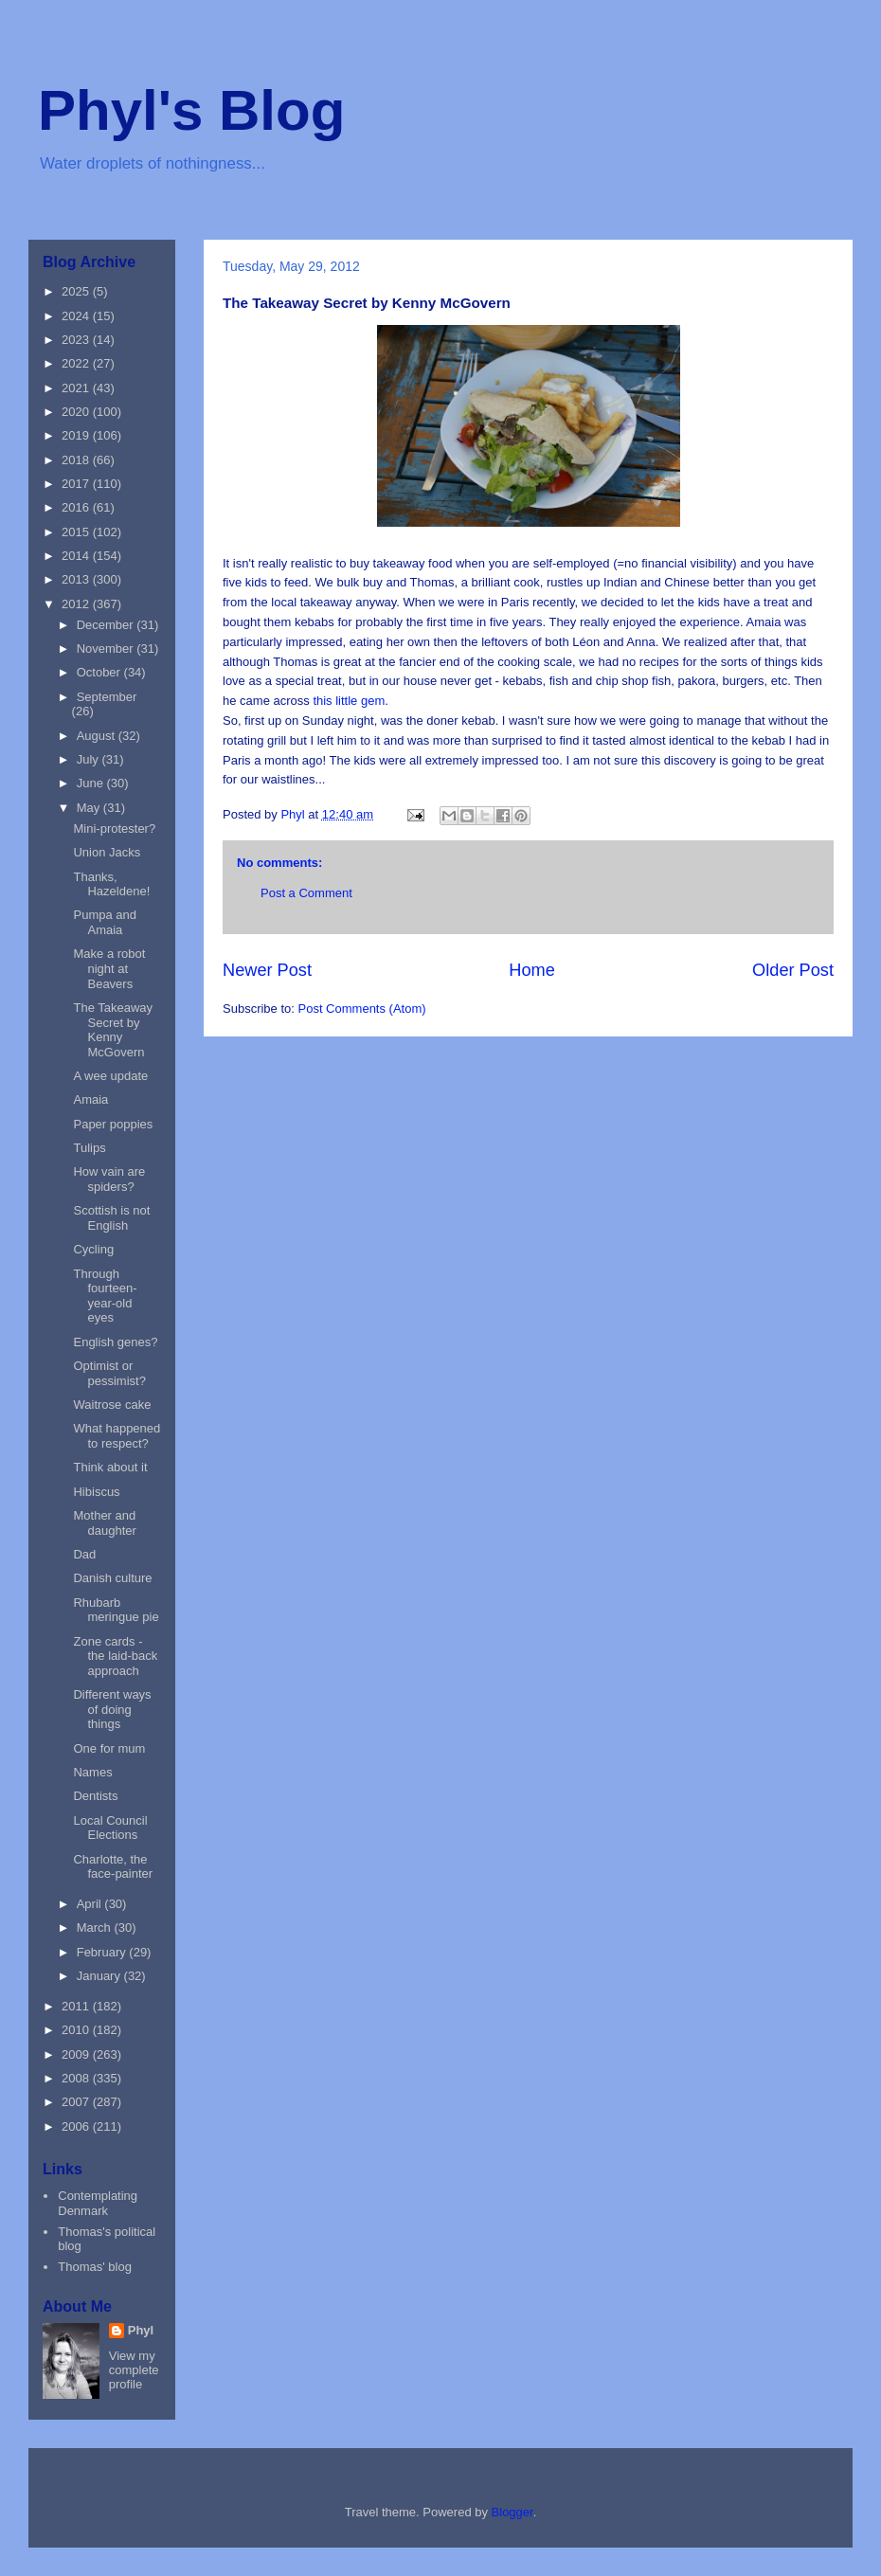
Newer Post (267, 970)
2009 (77, 2054)
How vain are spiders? (109, 1179)
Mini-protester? (114, 828)
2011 (77, 2006)
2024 (77, 316)
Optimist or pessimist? (109, 1373)
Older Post (793, 970)
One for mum (109, 1748)
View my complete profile (134, 2370)
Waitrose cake (112, 1404)
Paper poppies (113, 1124)
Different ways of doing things (112, 1709)
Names (92, 1772)
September (107, 697)
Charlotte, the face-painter (113, 1867)
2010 (77, 2030)
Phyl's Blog (191, 110)
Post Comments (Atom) (362, 1008)
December (107, 625)
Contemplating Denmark (97, 2203)
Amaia (90, 1099)
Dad (84, 1554)
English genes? (115, 1342)
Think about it (110, 1467)
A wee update (110, 1076)
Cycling (93, 1249)
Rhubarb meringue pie (115, 1610)
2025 (77, 291)
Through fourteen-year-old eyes (104, 1296)
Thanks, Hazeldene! (111, 884)
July (89, 759)
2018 (77, 460)
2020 (77, 412)
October (100, 672)
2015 (77, 532)
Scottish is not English (111, 1218)
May (90, 808)
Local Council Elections (110, 1828)
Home (532, 970)
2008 (77, 2078)
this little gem (349, 701)
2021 (77, 388)
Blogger (512, 2512)
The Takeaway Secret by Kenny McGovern (113, 1029)
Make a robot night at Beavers (109, 968)
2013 (77, 579)
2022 (77, 363)
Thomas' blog (95, 2267)
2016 (77, 507)
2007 (77, 2102)
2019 (77, 435)
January (100, 1976)
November (107, 648)
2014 (77, 556)
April (91, 1904)
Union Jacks (106, 852)
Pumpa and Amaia (104, 922)
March (96, 1927)
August (97, 736)
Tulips (89, 1148)
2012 (77, 604)
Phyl (140, 2330)
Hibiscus (96, 1492)
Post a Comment (306, 893)
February (103, 1952)
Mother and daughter (104, 1523)
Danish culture (112, 1578)
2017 (77, 484)
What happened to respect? (116, 1435)
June (92, 783)
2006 (77, 2126)
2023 (77, 340)
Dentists (95, 1796)
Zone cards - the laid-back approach (115, 1656)
